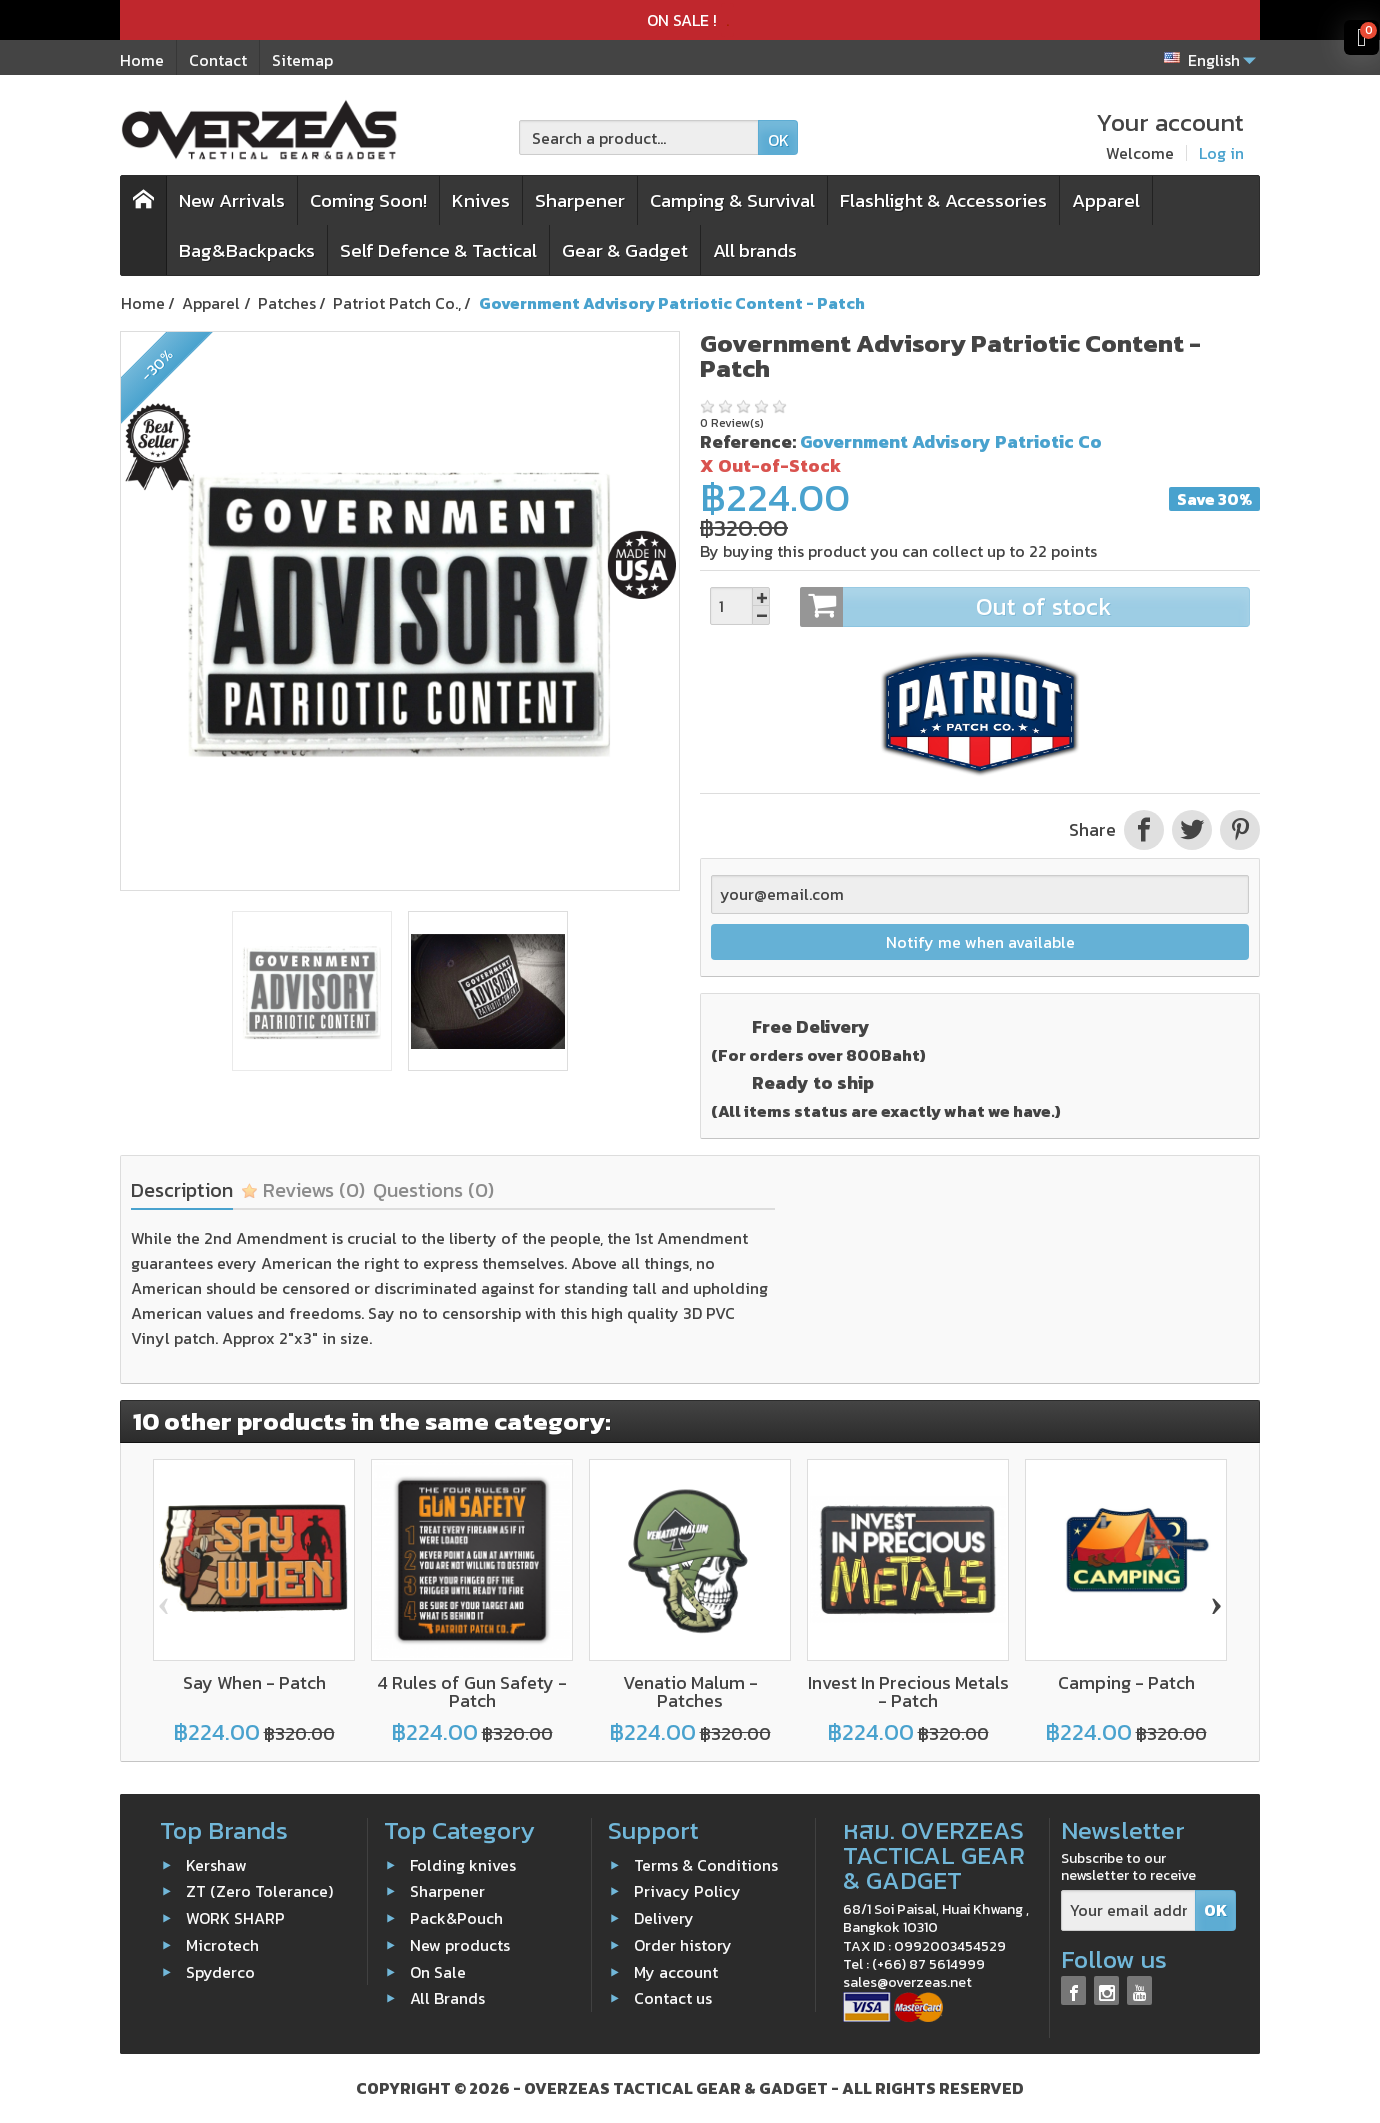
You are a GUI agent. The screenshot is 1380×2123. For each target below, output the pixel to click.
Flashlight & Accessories (943, 200)
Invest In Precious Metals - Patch (908, 1691)
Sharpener (580, 200)
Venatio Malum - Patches (690, 1691)
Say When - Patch (254, 1682)
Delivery (664, 1918)
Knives (481, 200)
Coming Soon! (368, 200)
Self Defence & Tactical (438, 250)
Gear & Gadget (625, 250)
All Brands (447, 1998)
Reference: (748, 441)
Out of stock (1024, 607)
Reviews (303, 1190)
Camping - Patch (1126, 1682)
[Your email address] (1128, 1910)
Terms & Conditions (706, 1864)
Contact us (673, 1998)
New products (460, 1945)
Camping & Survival (732, 200)
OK (778, 140)
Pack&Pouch (456, 1918)
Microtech (222, 1945)
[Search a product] (639, 137)
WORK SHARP (235, 1918)
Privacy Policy (687, 1891)
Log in (1221, 153)
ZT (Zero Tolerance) (259, 1891)
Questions (433, 1190)
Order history (683, 1945)
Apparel (1106, 200)
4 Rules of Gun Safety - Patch (472, 1691)
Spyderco (220, 1971)
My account (676, 1971)
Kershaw (216, 1864)
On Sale (438, 1971)
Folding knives (463, 1864)
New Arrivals (232, 200)
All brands (755, 250)
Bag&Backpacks (247, 250)
